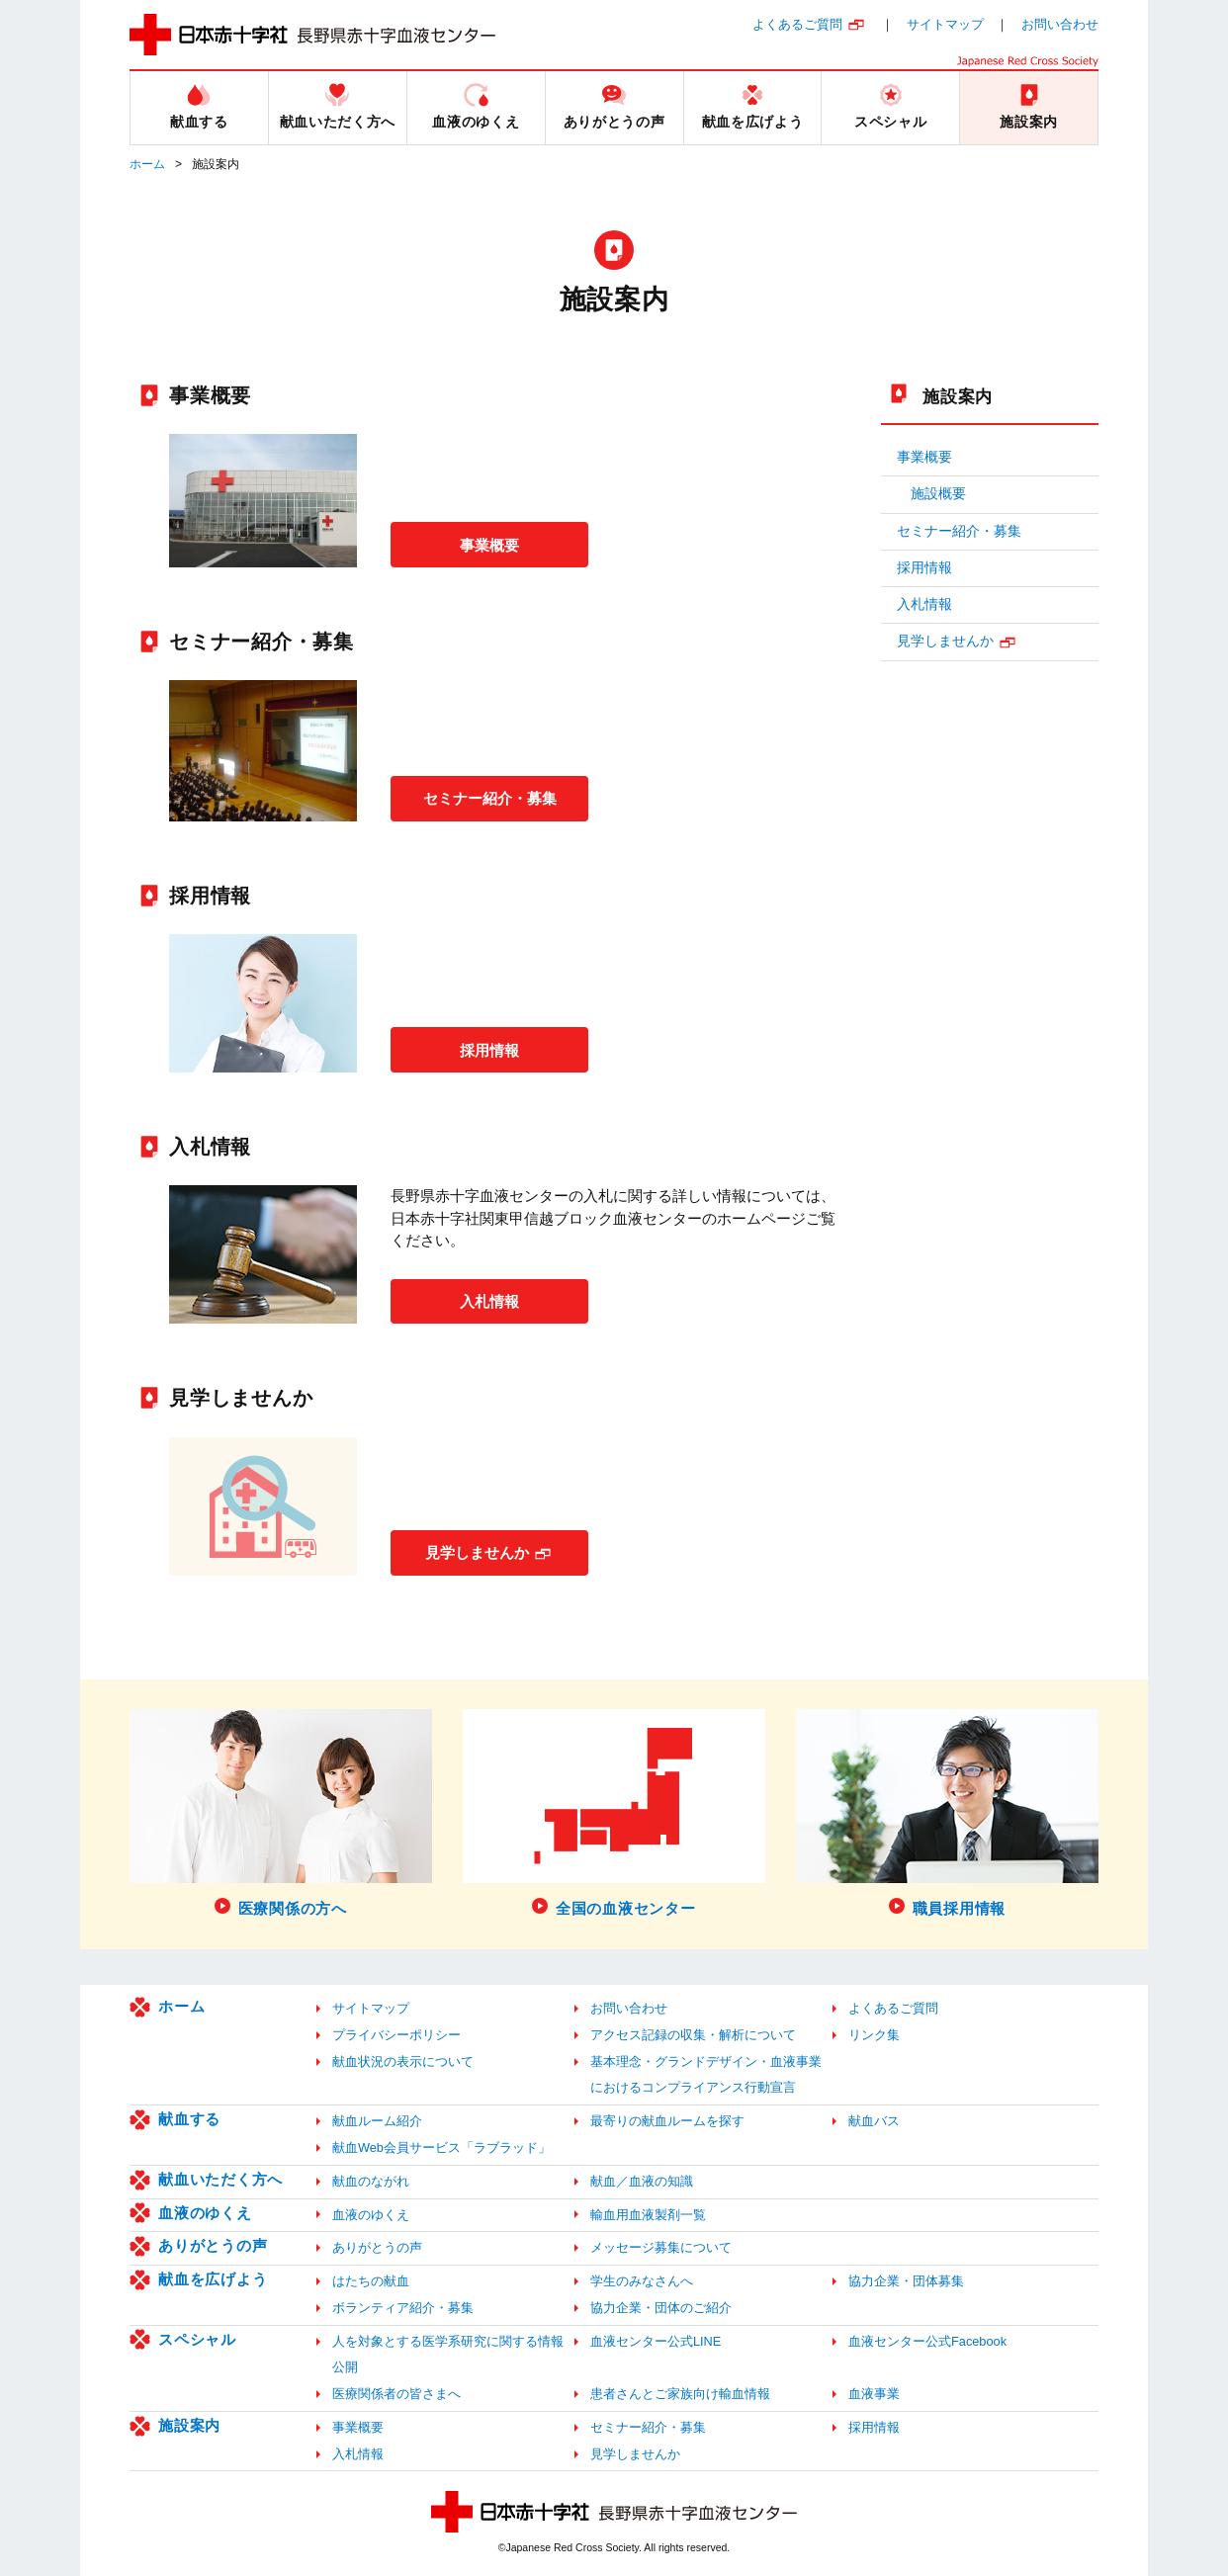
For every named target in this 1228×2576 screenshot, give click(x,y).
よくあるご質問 (797, 24)
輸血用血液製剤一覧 (648, 2214)
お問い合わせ (1059, 24)
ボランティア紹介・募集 (403, 2307)
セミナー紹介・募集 (491, 797)
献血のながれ (370, 2181)
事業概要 (489, 544)
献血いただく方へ (220, 2179)
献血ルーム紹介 (377, 2120)
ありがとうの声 (212, 2245)
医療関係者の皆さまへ (396, 2393)
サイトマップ (945, 24)
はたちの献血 (370, 2281)
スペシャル (197, 2339)
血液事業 (874, 2393)
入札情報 (489, 1300)
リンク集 (874, 2034)
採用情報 (489, 1049)
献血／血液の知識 (641, 2181)
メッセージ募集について (661, 2247)
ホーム (147, 164)
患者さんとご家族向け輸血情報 (680, 2393)
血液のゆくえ (205, 2212)
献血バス (874, 2120)
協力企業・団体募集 (906, 2281)
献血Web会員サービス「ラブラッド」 (441, 2147)
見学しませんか (476, 1551)
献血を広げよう (212, 2279)
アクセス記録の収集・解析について (693, 2034)
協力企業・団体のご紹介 (661, 2307)
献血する (189, 2118)
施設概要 (938, 493)
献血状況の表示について (403, 2061)
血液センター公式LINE (655, 2341)
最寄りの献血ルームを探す (667, 2120)
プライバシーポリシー (396, 2034)
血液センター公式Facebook (927, 2341)
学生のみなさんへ (641, 2281)
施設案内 (957, 396)
